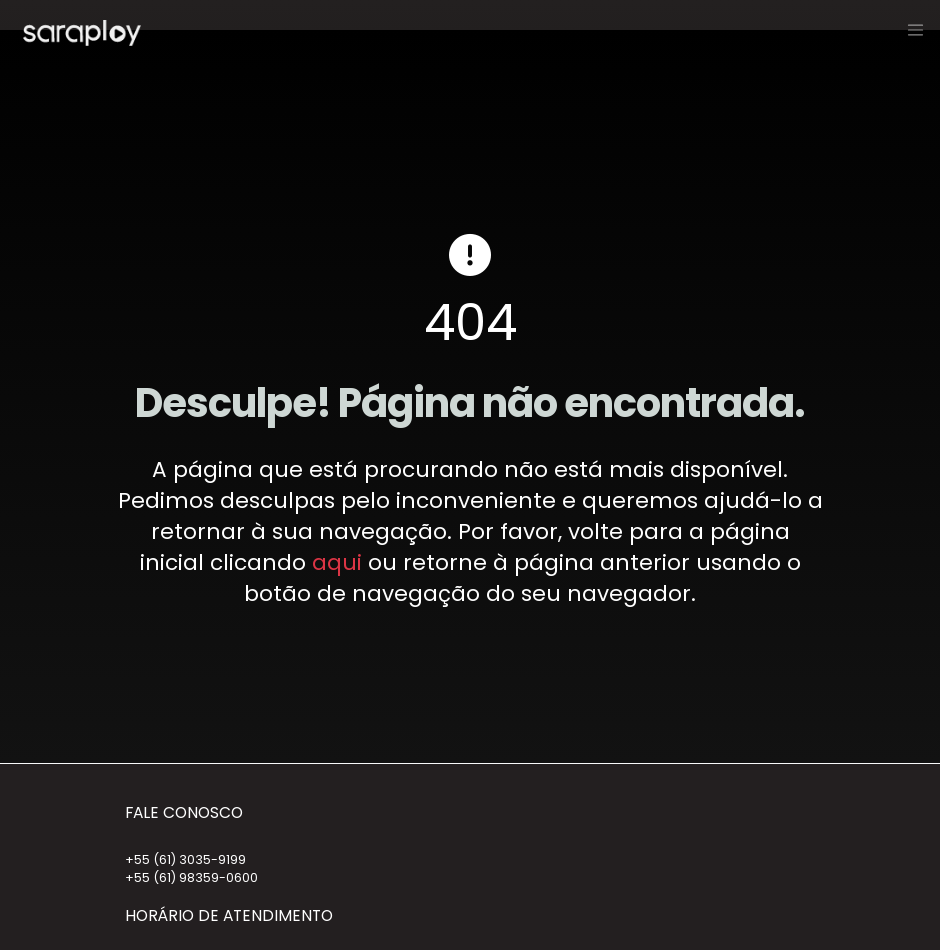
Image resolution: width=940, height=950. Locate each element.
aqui (337, 562)
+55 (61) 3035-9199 (185, 859)
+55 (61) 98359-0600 (191, 877)
